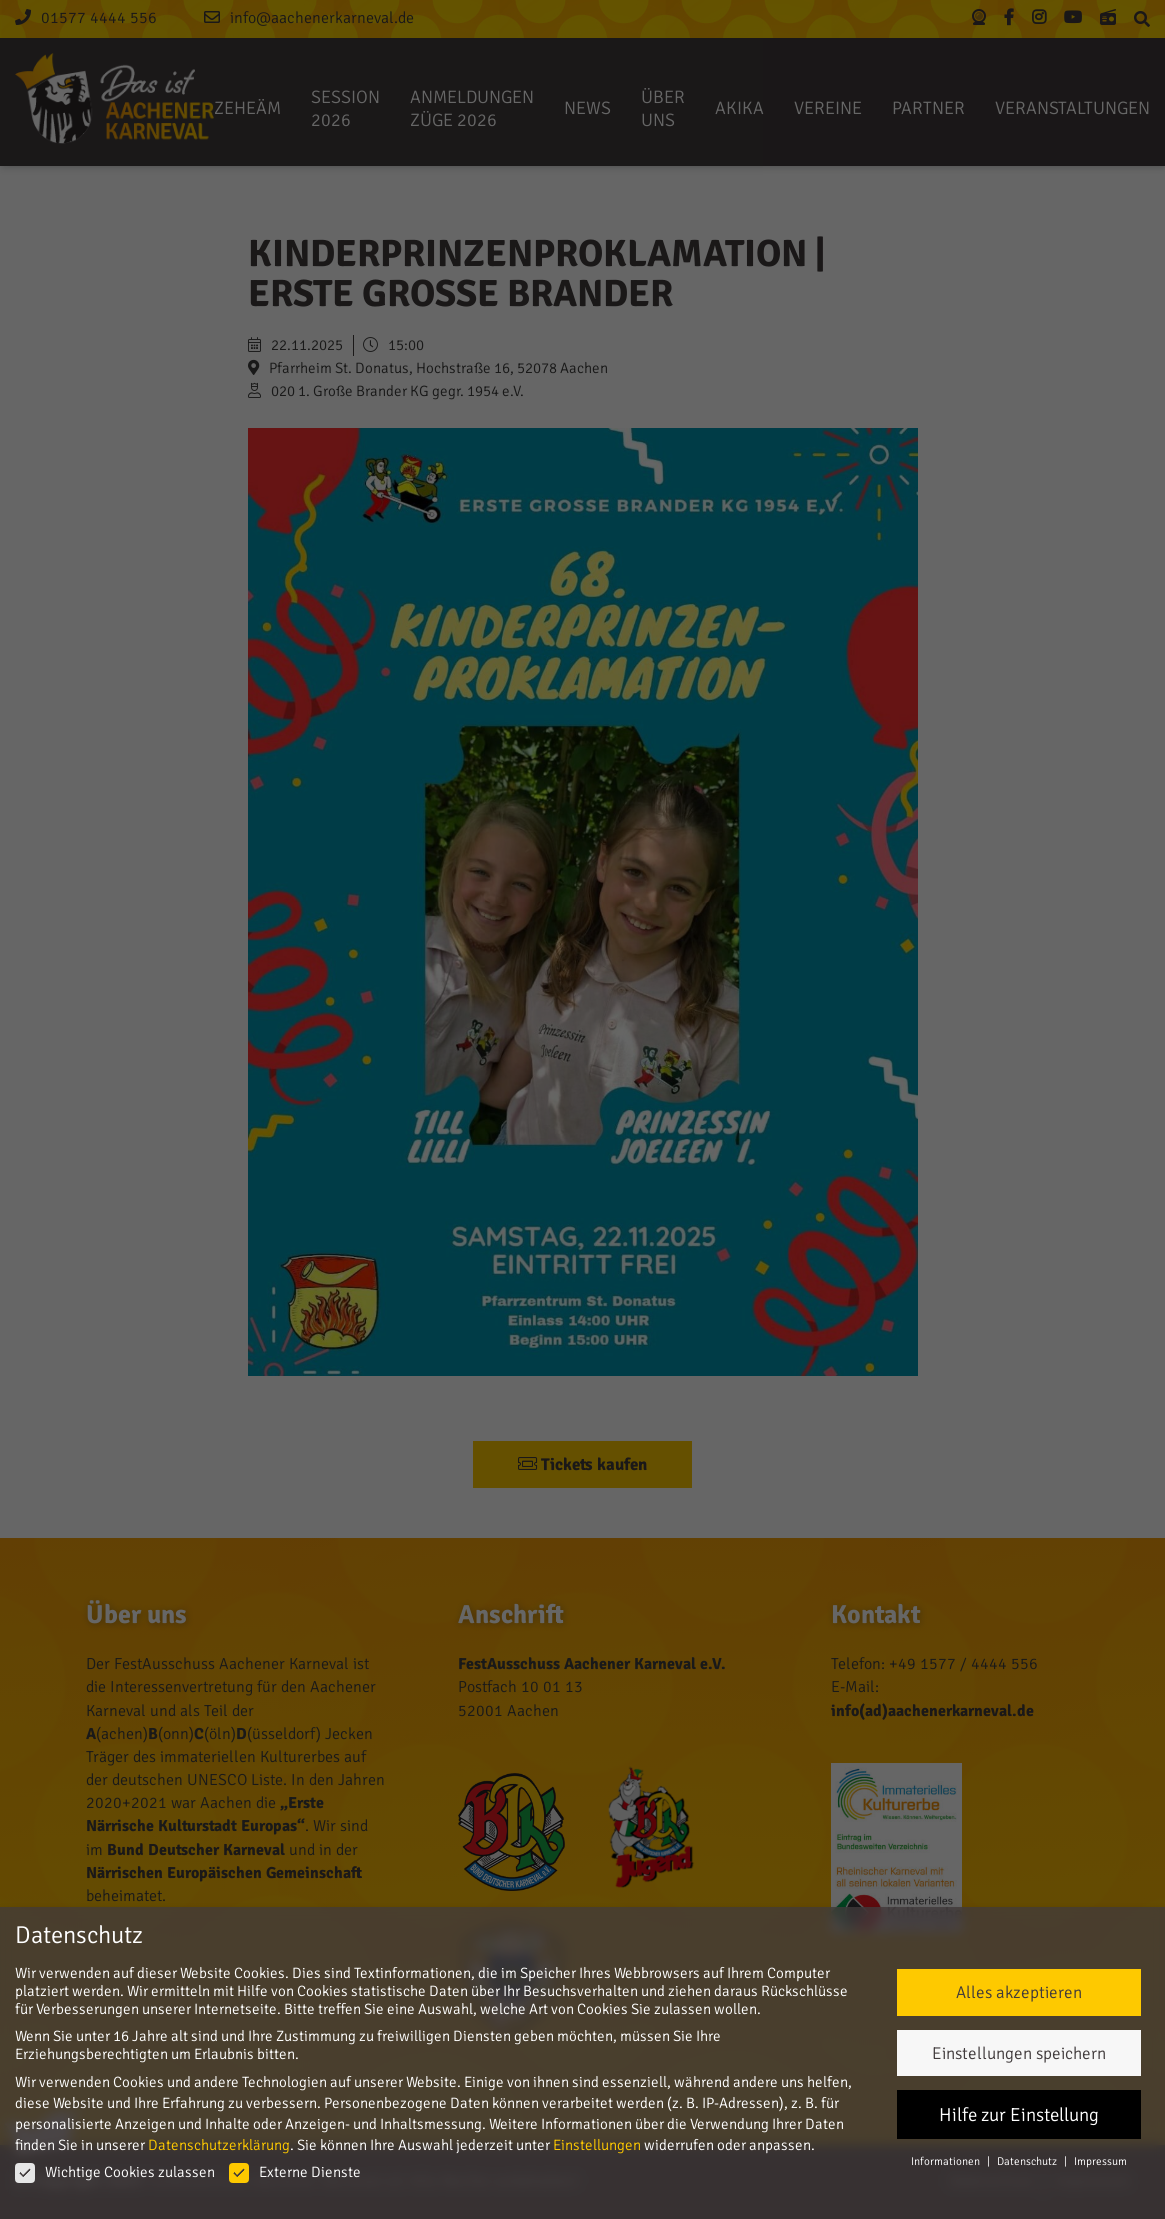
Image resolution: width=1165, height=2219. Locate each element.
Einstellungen (597, 2145)
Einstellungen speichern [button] (1019, 2053)
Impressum (1100, 2161)
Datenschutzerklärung (219, 2145)
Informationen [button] (946, 2161)
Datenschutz (1028, 2161)
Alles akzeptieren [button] (1019, 1992)
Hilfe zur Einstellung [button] (1019, 2114)
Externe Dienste (295, 2172)
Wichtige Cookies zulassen (115, 2172)
